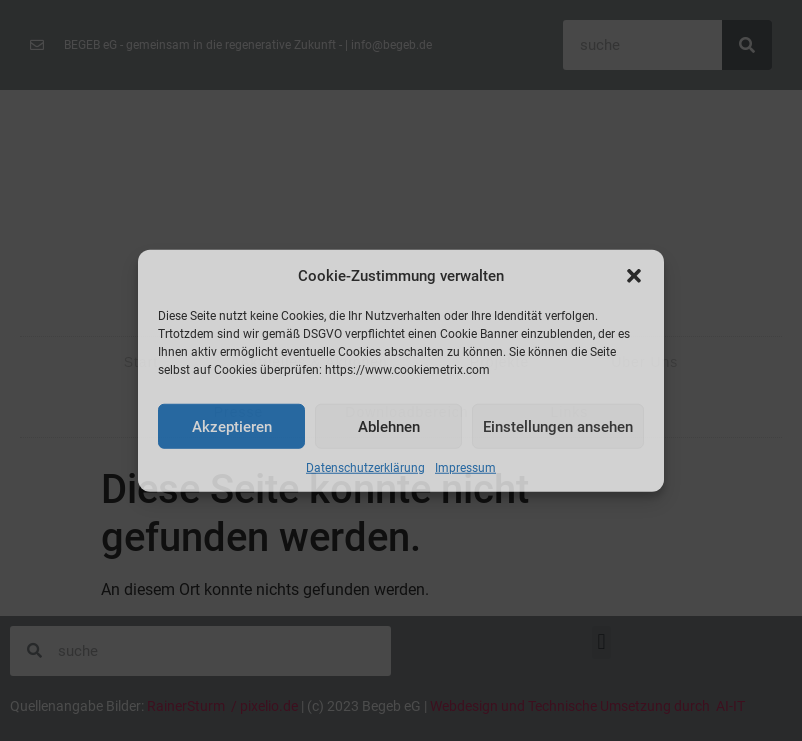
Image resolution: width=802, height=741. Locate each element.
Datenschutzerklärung (365, 468)
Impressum (465, 468)
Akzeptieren (232, 426)
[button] (634, 276)
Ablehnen (389, 426)
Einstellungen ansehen (558, 426)
